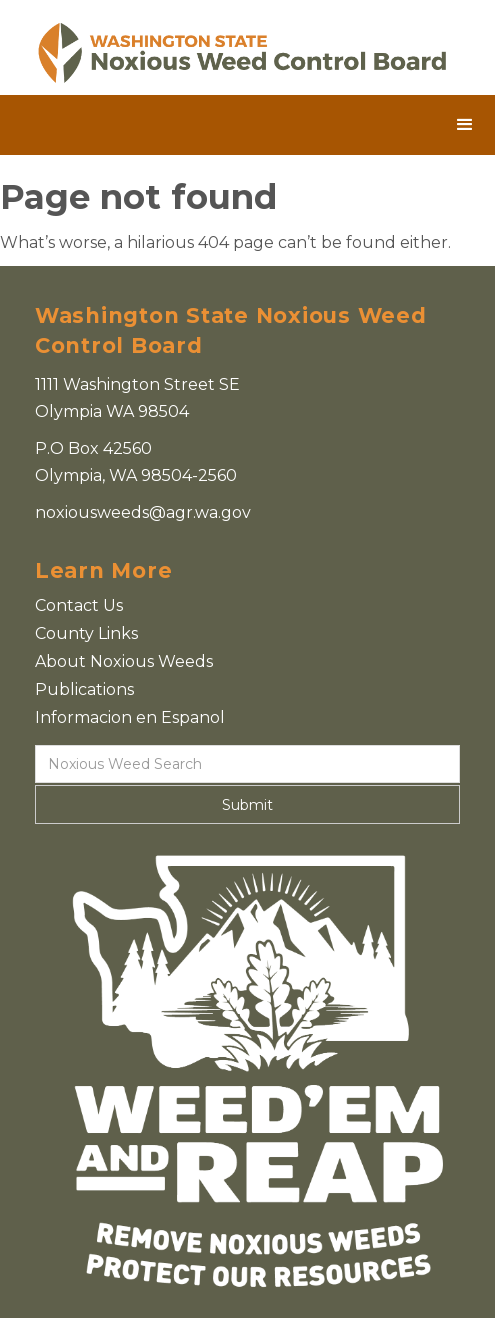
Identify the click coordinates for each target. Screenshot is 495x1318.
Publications (84, 689)
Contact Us (79, 605)
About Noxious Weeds (124, 661)
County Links (86, 633)
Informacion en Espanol (130, 717)
